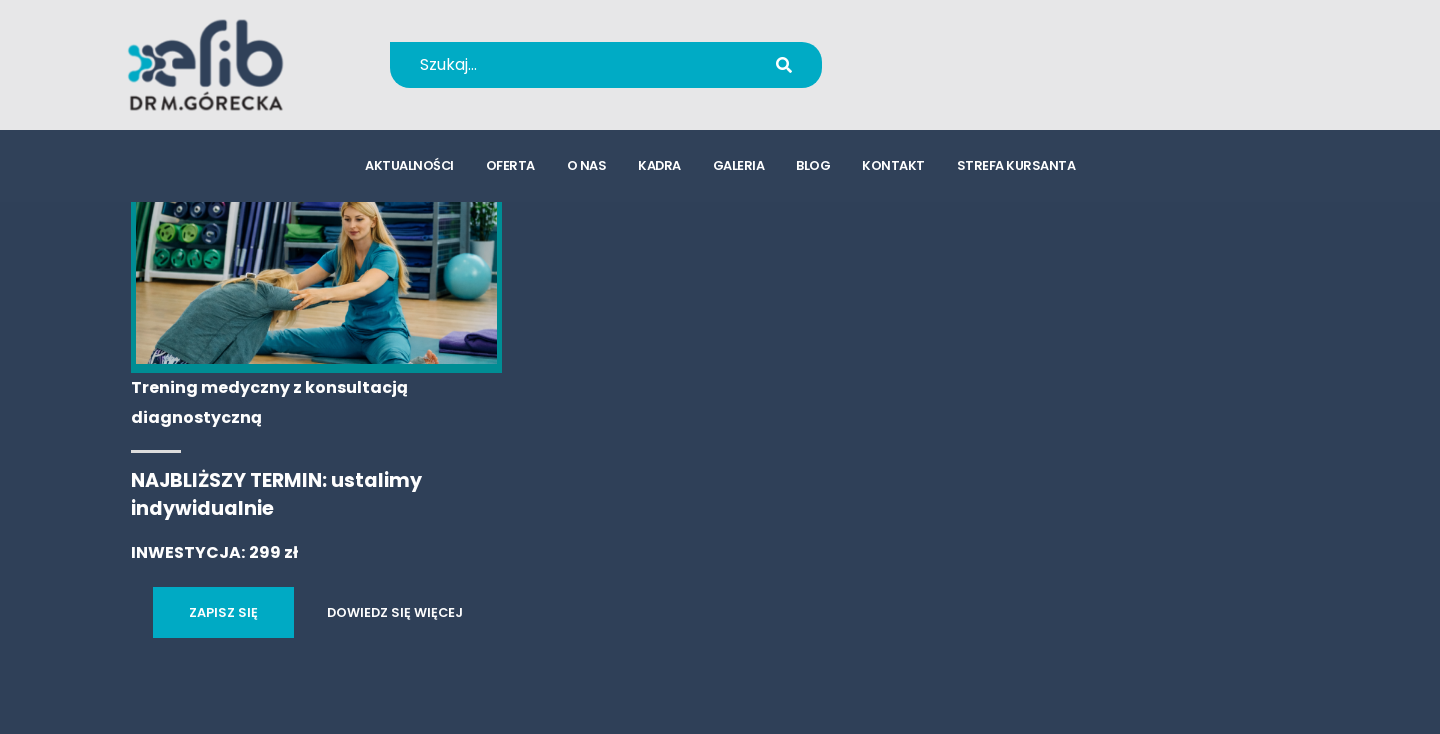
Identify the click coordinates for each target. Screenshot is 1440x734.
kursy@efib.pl (960, 77)
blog (813, 165)
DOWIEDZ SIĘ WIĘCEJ (395, 612)
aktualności (409, 165)
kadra (659, 165)
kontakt (893, 165)
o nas (587, 165)
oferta (510, 165)
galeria (739, 165)
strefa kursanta (1016, 165)
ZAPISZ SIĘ (223, 612)
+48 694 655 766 (973, 51)
